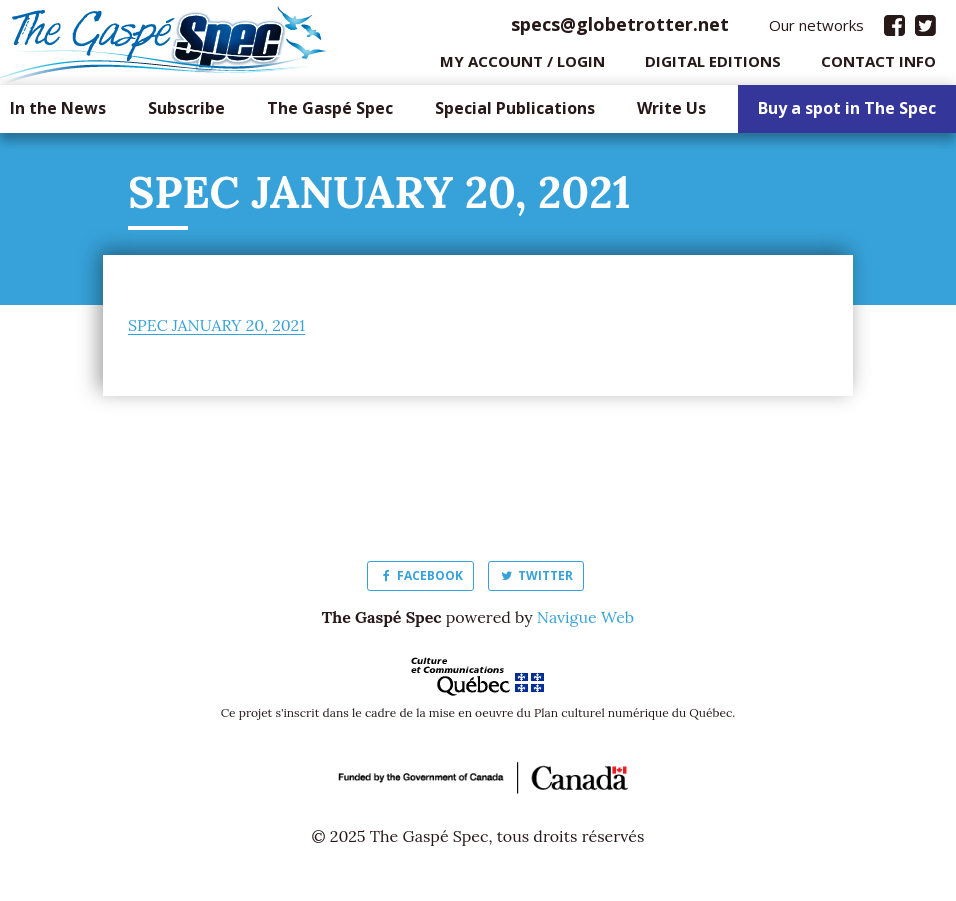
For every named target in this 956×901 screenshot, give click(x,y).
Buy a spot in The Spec (847, 114)
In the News (58, 114)
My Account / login (522, 65)
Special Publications (515, 114)
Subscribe (186, 114)
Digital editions (713, 65)
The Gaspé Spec (330, 114)
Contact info (878, 65)
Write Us (671, 114)
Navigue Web (585, 622)
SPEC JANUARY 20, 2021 (216, 330)
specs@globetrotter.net (620, 29)
